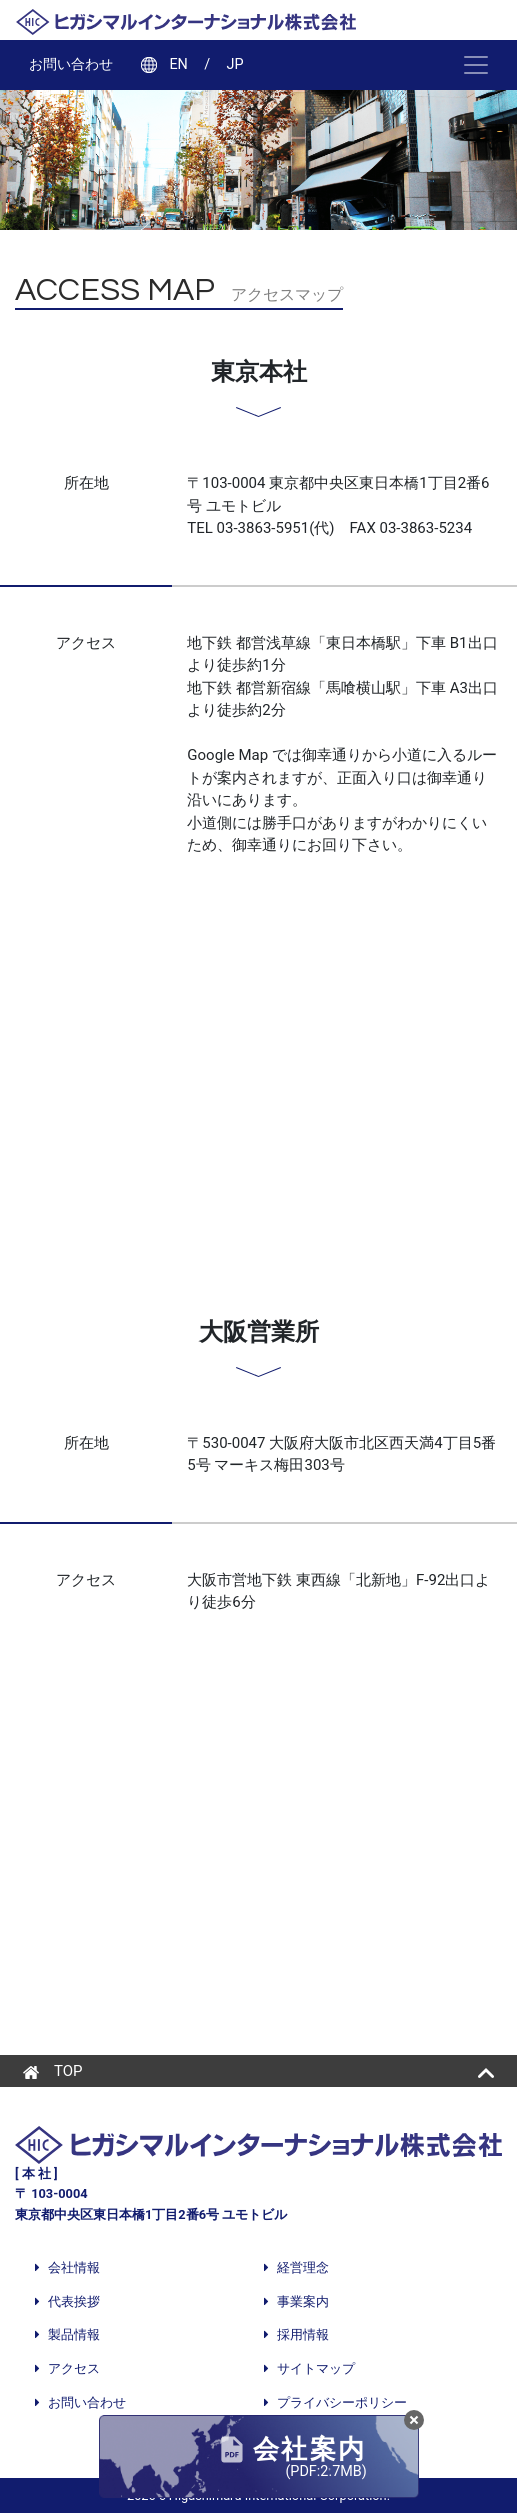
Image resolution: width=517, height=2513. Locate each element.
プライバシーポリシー (342, 2402)
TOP (53, 2071)
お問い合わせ (71, 64)
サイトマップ (316, 2368)
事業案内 (303, 2301)
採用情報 (303, 2334)
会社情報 (72, 2267)
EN (178, 64)
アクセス (74, 2368)
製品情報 (74, 2334)
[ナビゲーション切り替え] (476, 65)
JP (235, 64)
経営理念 (303, 2267)
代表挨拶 (74, 2301)
